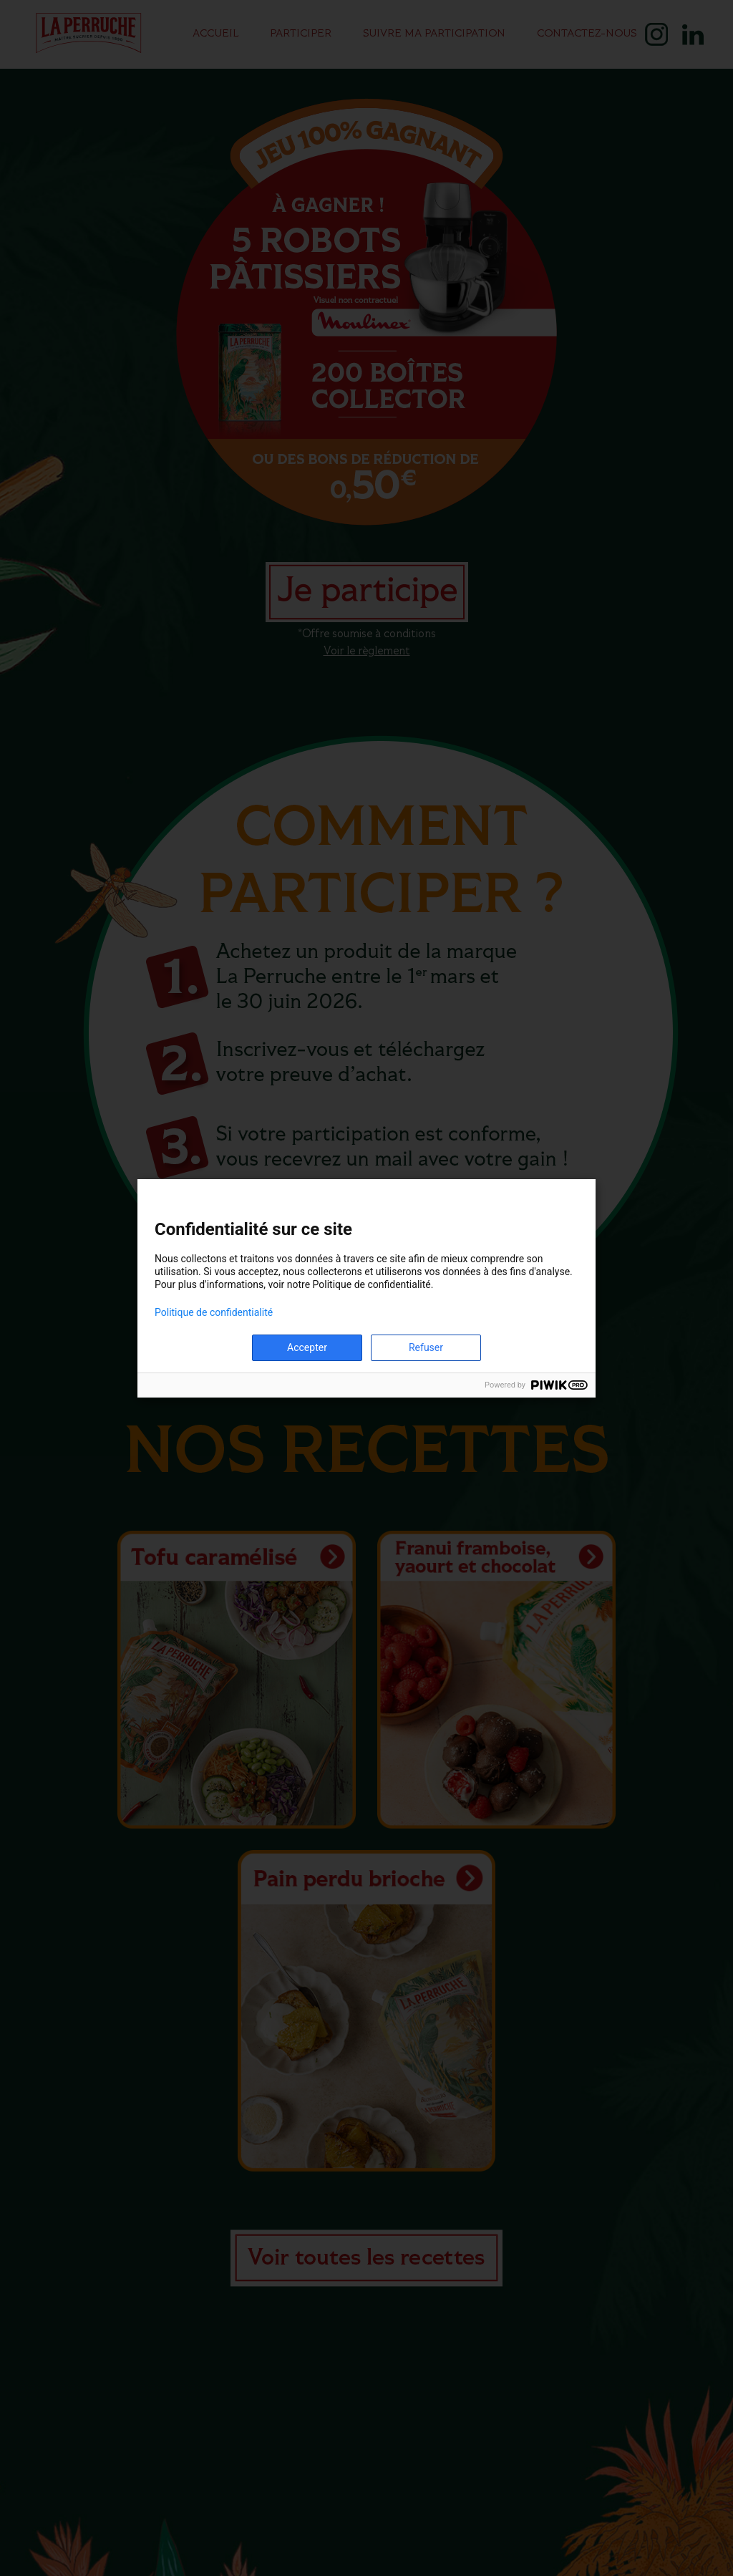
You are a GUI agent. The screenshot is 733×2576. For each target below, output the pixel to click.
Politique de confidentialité (214, 1312)
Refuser (426, 1347)
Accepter (307, 1347)
